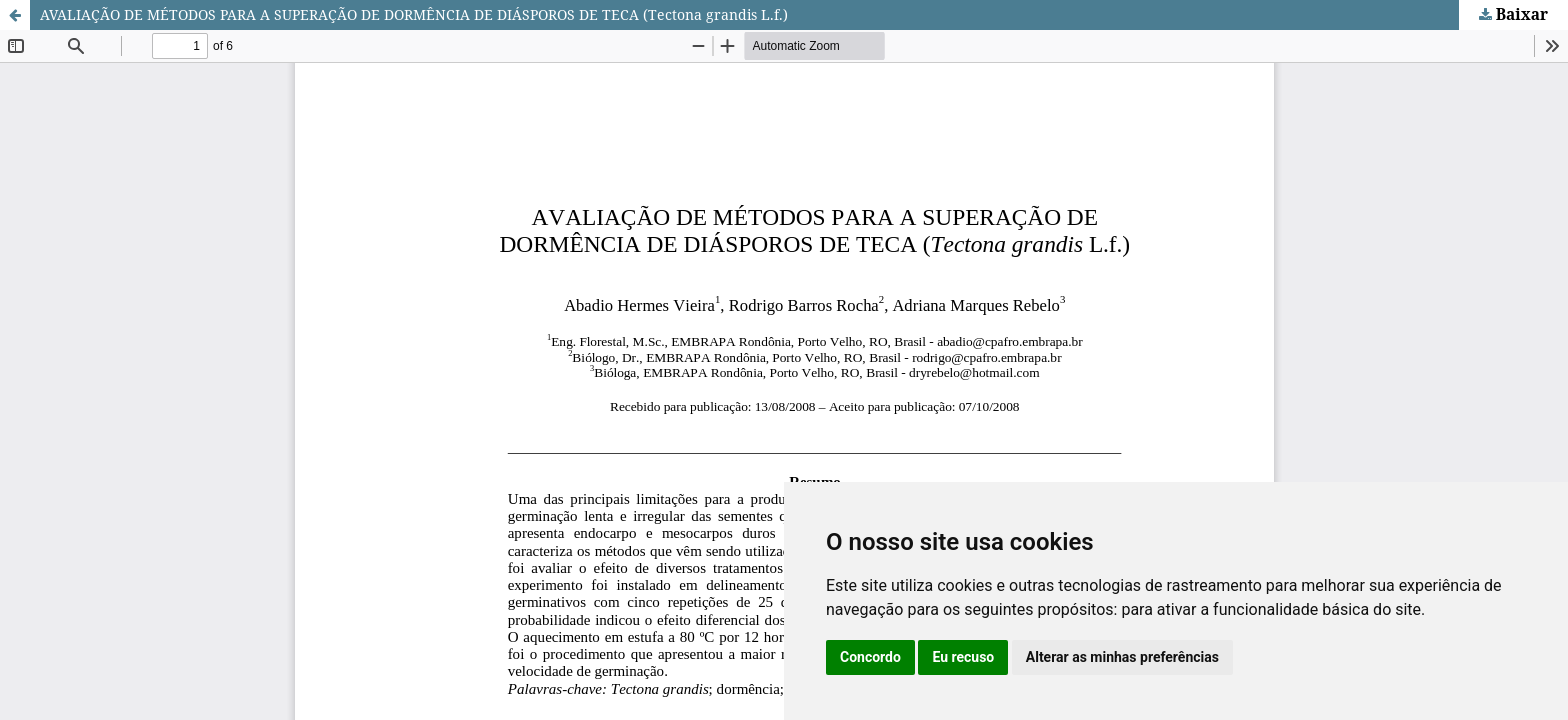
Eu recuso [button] (963, 657)
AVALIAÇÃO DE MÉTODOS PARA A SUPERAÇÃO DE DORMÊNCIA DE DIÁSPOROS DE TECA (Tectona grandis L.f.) (414, 14)
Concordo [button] (870, 657)
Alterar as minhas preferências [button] (1122, 657)
